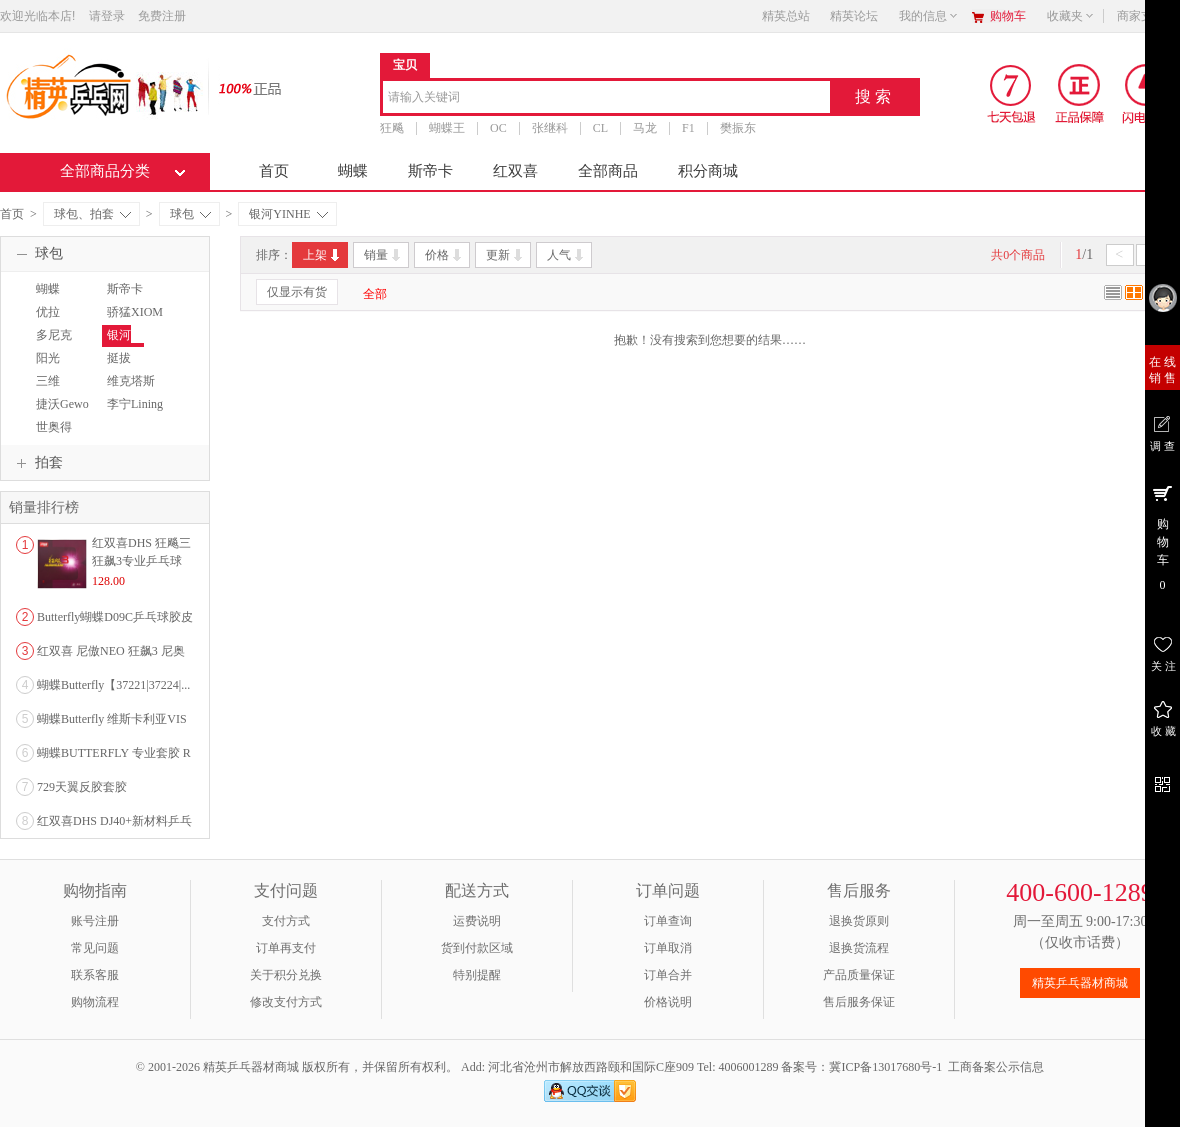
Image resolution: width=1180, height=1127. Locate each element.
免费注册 (162, 16)
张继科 (550, 128)
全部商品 (608, 171)
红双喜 (515, 171)
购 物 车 (1162, 537)
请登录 (107, 16)
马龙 (645, 128)
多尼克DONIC (51, 344)
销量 (383, 255)
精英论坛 (854, 16)
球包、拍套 (92, 214)
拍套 (37, 463)
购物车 (1008, 16)
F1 (688, 128)
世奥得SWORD (52, 436)
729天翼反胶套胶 (82, 787)
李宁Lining (135, 404)
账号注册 (95, 921)
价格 (444, 255)
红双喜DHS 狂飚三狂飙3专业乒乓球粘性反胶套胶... (141, 561)
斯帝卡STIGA (122, 298)
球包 (190, 214)
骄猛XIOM (135, 312)
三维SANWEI (54, 390)
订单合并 (668, 975)
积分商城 (708, 171)
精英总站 (786, 16)
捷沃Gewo (62, 404)
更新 (505, 255)
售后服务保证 (859, 1002)
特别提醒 (477, 975)
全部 (375, 294)
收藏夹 (1071, 16)
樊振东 (738, 128)
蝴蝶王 (447, 128)
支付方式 (286, 921)
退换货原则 (859, 921)
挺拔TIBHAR (124, 367)
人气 (566, 255)
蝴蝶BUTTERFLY (65, 298)
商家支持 (1147, 16)
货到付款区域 (477, 948)
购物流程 (95, 1002)
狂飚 (392, 128)
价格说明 (668, 1002)
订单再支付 (286, 948)
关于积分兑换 (286, 975)
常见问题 (95, 948)
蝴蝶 (353, 171)
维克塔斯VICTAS (128, 390)
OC (498, 128)
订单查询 (668, 921)
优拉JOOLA (50, 321)
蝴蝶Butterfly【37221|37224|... (113, 685)
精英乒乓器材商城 (1080, 983)
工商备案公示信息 (996, 1067)
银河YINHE (288, 214)
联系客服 (95, 975)
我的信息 (929, 16)
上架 (322, 255)
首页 (274, 171)
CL (600, 128)
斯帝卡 (430, 171)
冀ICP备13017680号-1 (885, 1067)
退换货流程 (859, 948)
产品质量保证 (859, 975)
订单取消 (668, 948)
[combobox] (606, 98)
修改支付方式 (286, 1002)
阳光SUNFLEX (58, 367)
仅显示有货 (297, 292)
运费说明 (477, 921)
